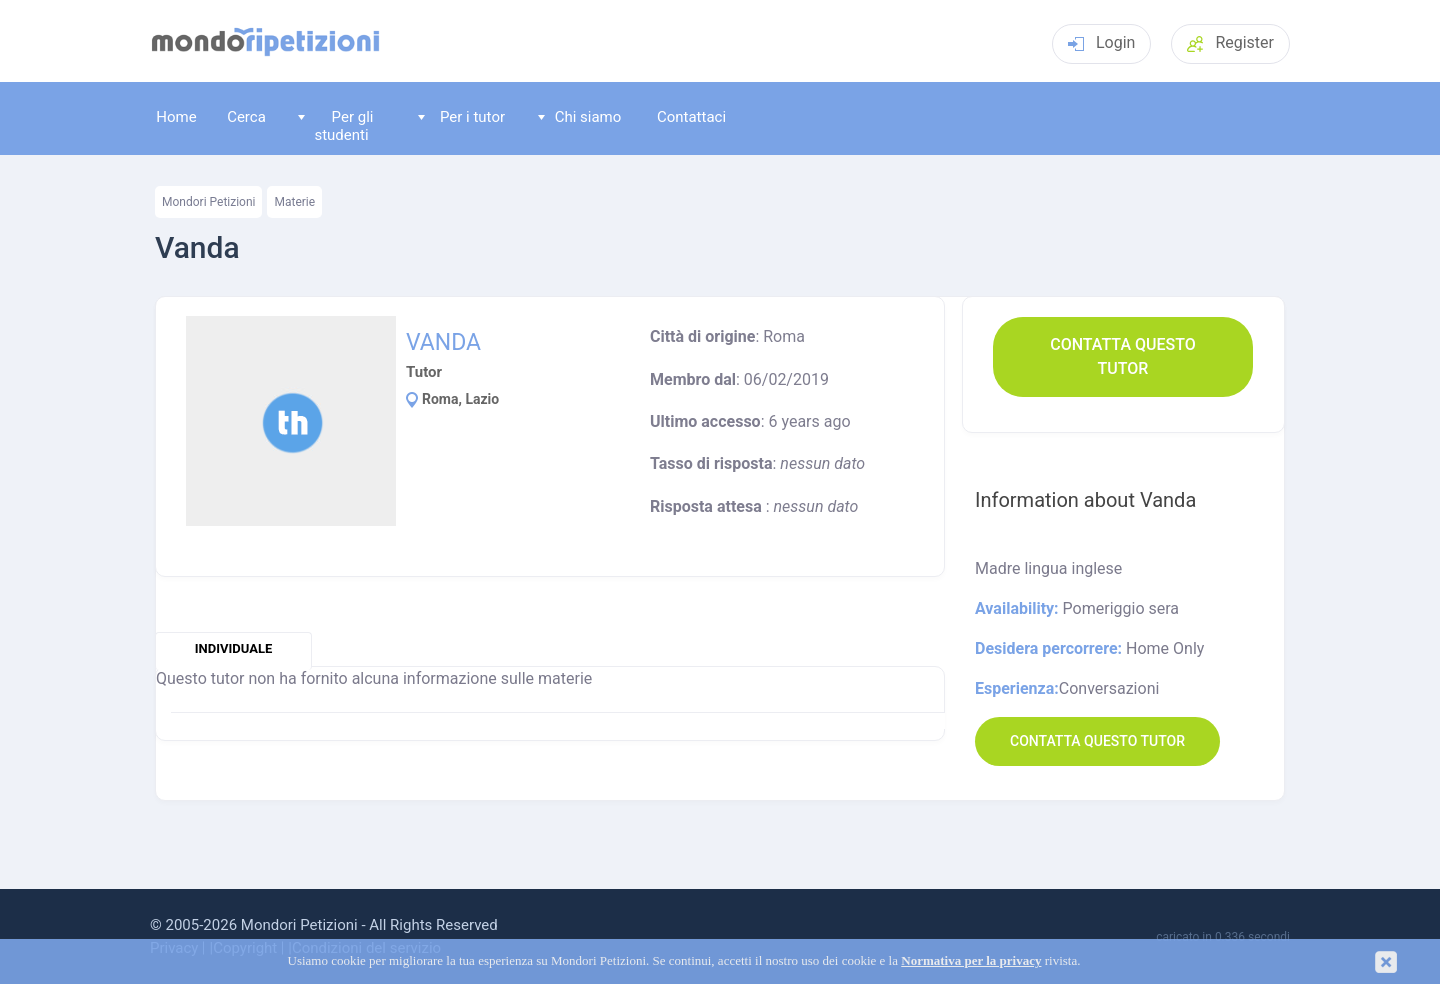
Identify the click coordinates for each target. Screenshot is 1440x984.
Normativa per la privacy (971, 961)
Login (1101, 42)
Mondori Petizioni (208, 202)
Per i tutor (462, 117)
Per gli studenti (336, 125)
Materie (294, 202)
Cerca (246, 117)
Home (176, 117)
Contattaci (691, 117)
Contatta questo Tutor (1123, 356)
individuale (233, 648)
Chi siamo (580, 117)
